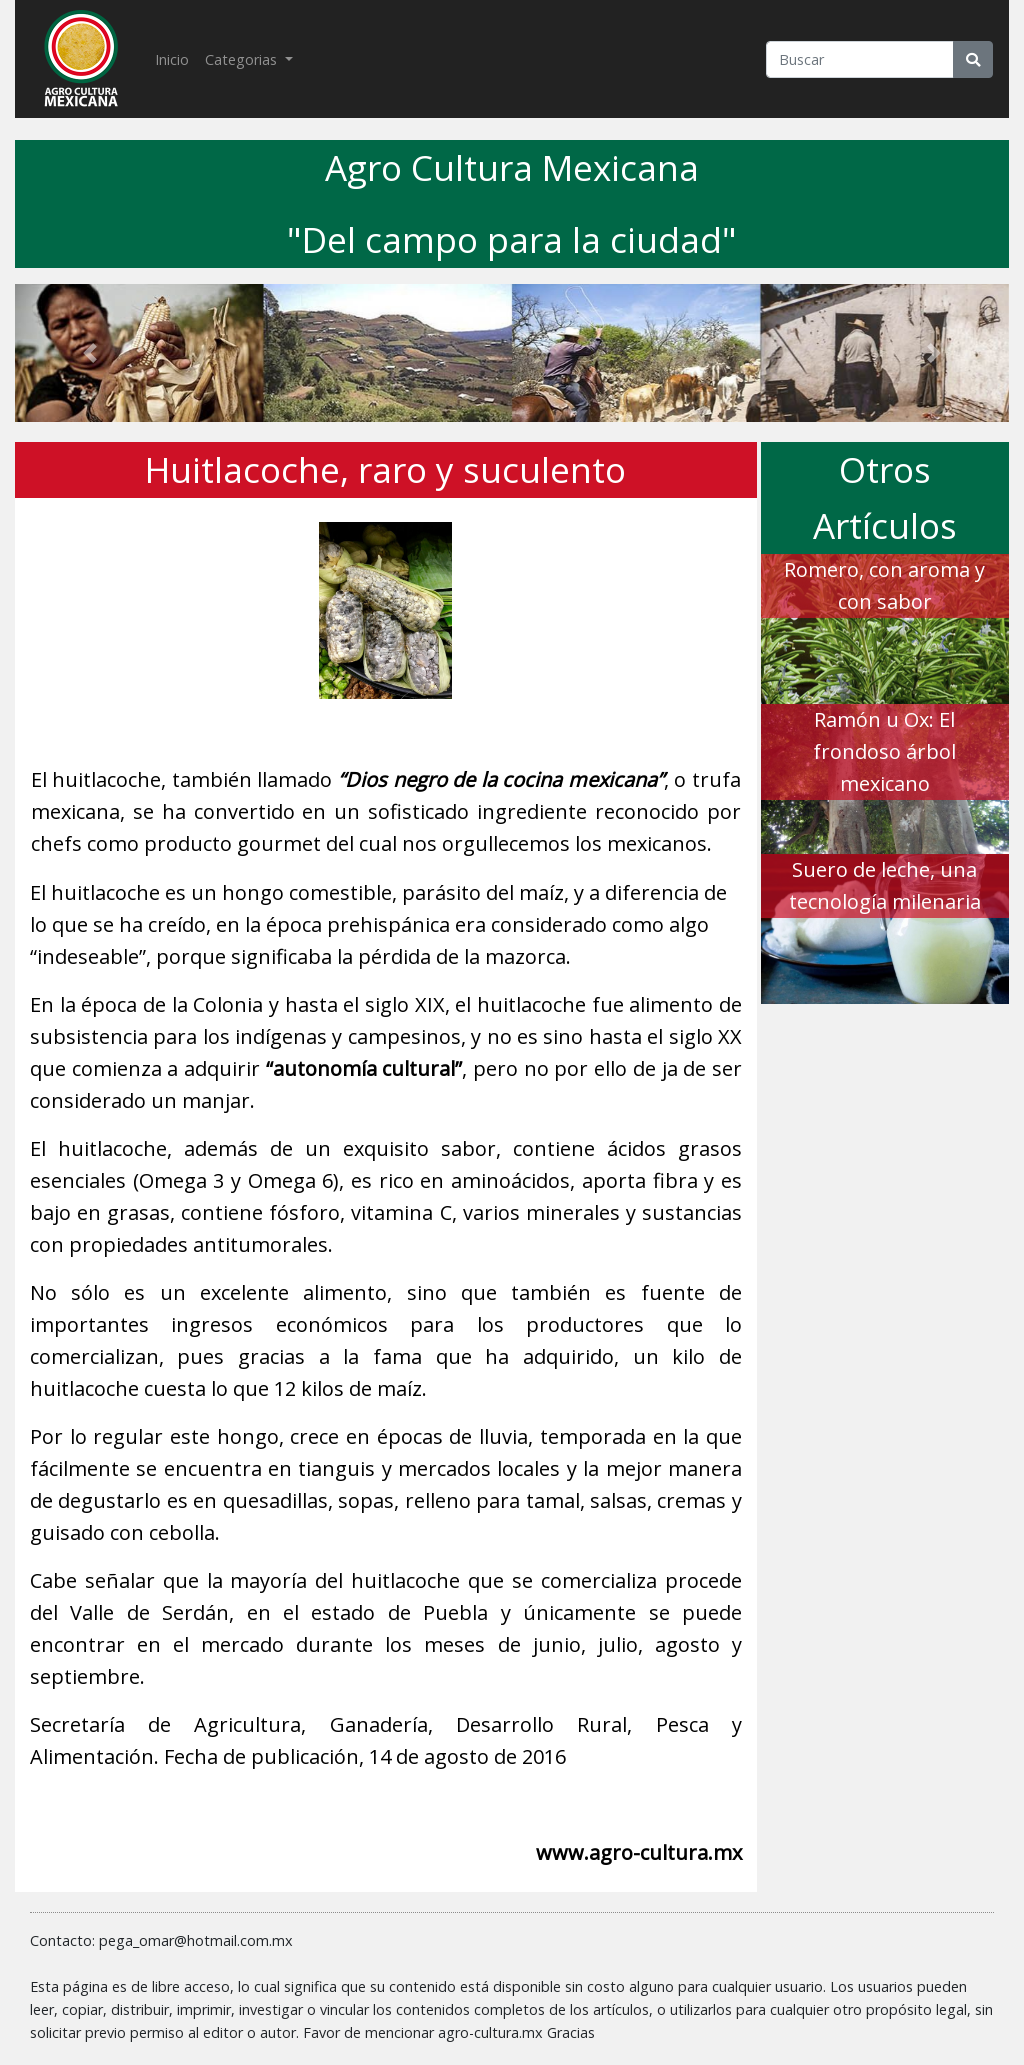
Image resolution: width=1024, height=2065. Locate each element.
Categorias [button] (243, 59)
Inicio (176, 58)
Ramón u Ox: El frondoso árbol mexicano (884, 751)
